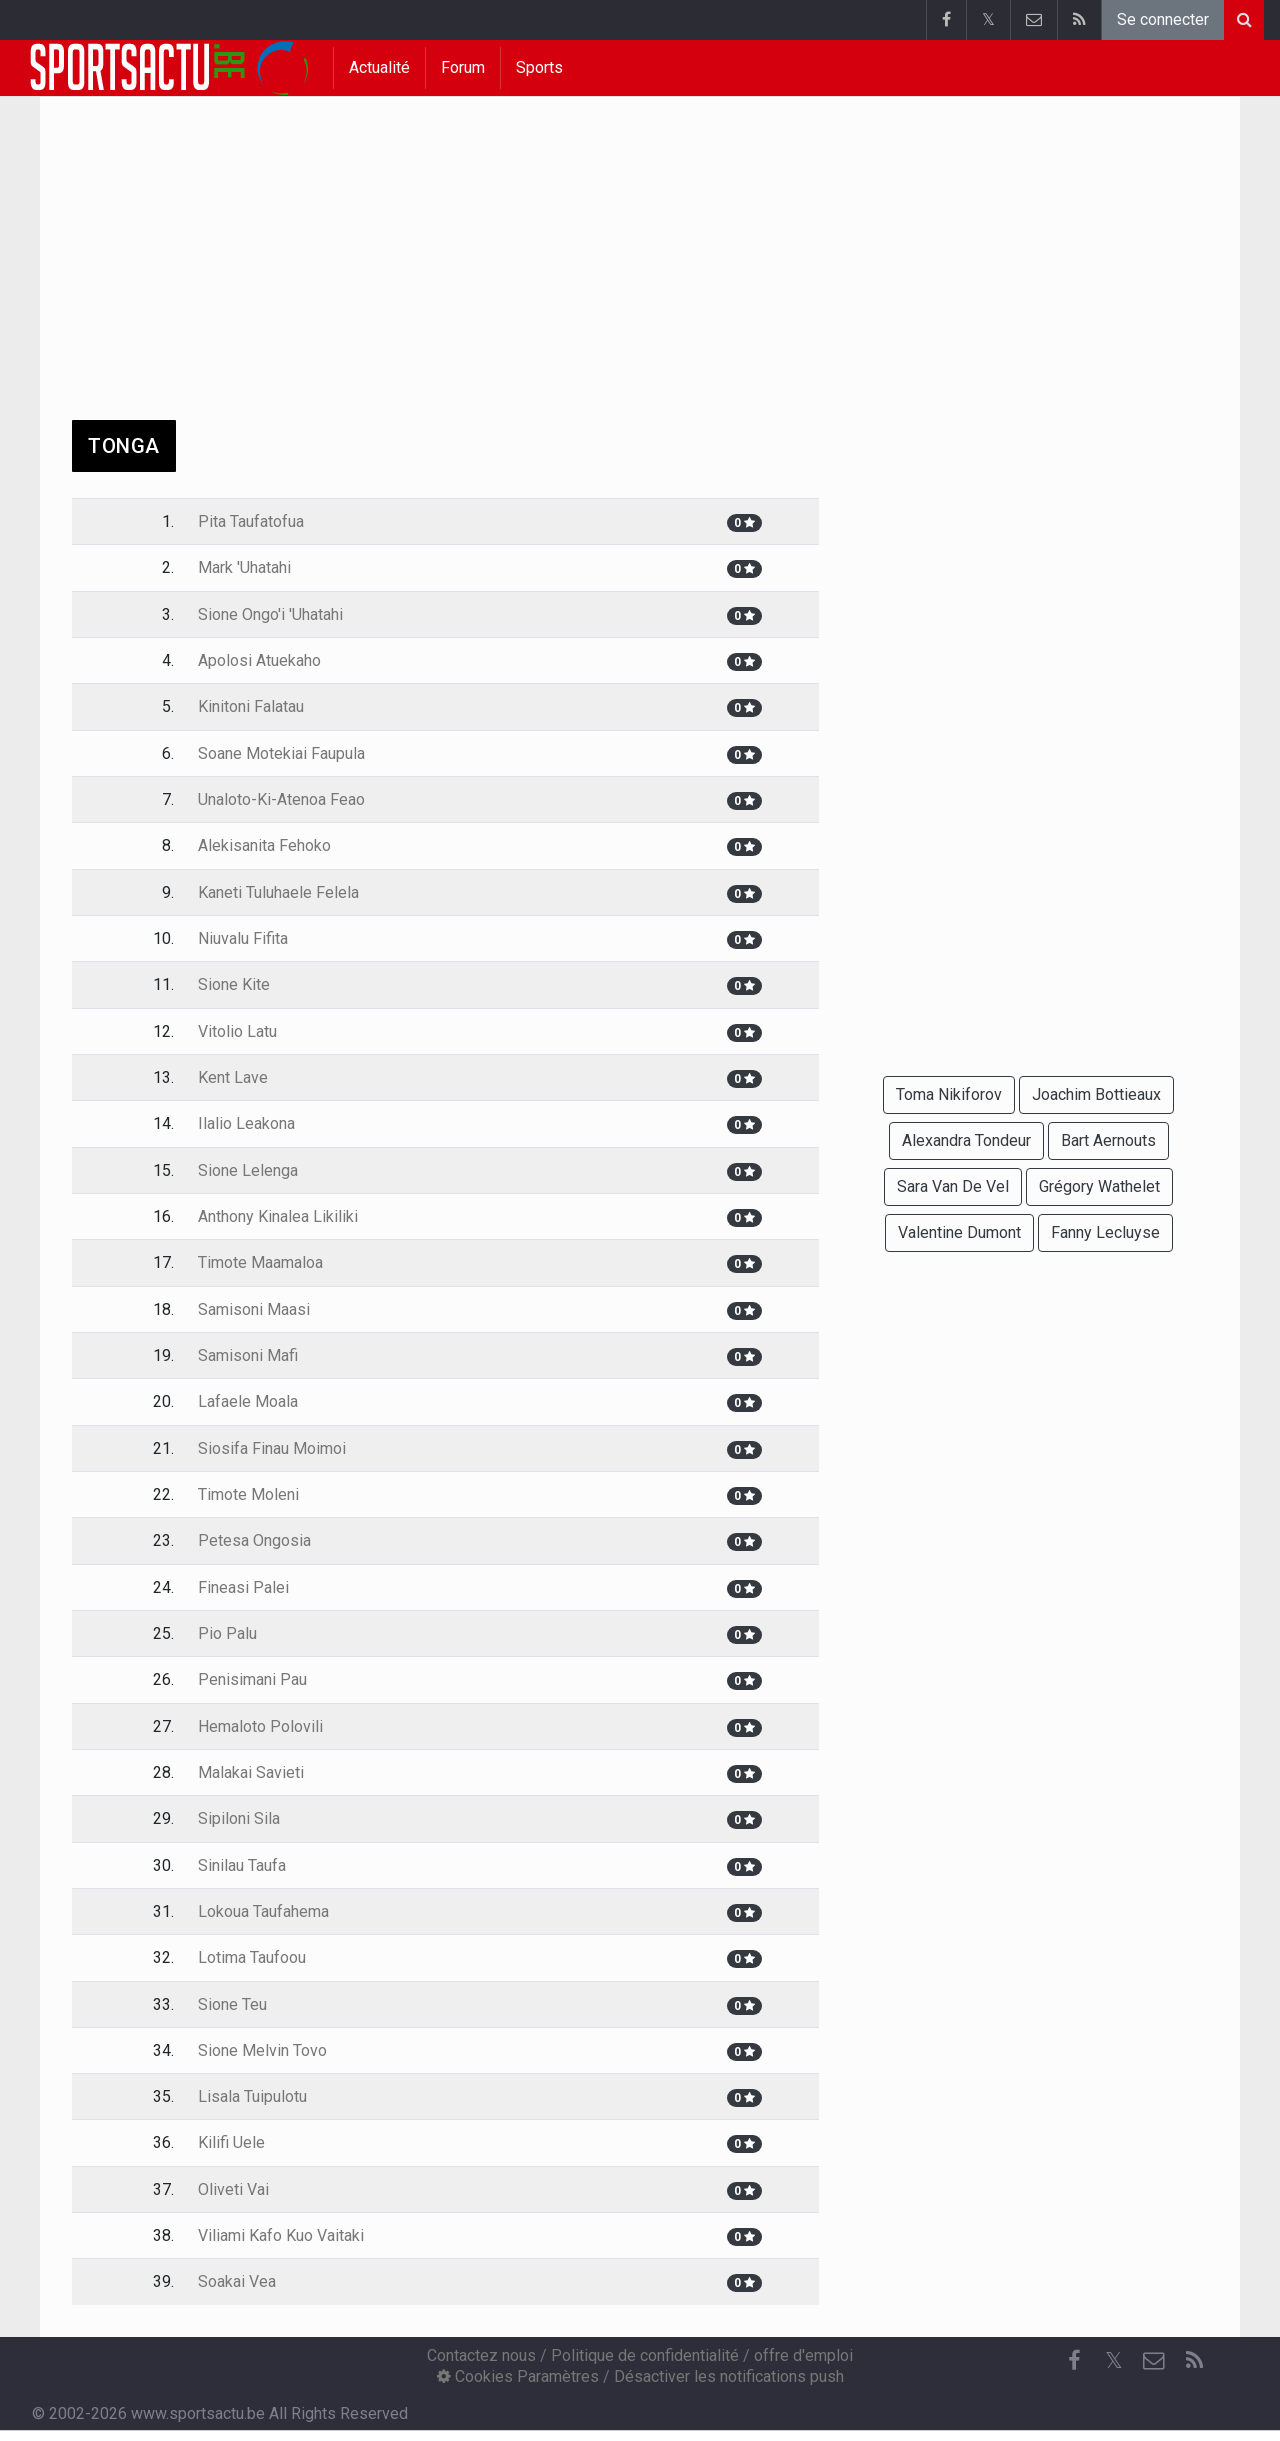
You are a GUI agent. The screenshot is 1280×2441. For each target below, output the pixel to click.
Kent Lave (233, 1077)
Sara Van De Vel (953, 1186)
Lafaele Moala (248, 1401)
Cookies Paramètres (518, 2376)
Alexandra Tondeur (966, 1140)
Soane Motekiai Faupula (281, 753)
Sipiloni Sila (239, 1818)
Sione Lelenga (248, 1170)
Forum (463, 67)
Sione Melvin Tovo (262, 2050)
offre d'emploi (803, 2355)
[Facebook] (1074, 2361)
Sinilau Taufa (242, 1865)
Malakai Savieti (251, 1772)
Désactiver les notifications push (729, 2376)
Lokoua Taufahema (263, 1911)
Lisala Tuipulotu (252, 2096)
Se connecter (1163, 19)
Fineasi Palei (243, 1587)
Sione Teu (232, 2004)
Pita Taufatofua (251, 521)
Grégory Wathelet (1099, 1186)
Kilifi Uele (231, 2142)
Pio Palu (227, 1633)
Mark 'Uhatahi (244, 567)
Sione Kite (234, 984)
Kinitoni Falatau (251, 706)
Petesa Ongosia (254, 1540)
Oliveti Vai (233, 2189)
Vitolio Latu (237, 1031)
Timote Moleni (248, 1494)
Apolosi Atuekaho (259, 660)
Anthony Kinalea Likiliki (278, 1216)
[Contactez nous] (1154, 2361)
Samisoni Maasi (254, 1309)
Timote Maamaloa (260, 1262)
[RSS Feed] (1194, 2361)
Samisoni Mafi (248, 1355)
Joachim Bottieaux (1096, 1094)
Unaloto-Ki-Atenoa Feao (281, 799)
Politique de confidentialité (645, 2355)
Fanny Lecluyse (1105, 1232)
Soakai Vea (237, 2281)
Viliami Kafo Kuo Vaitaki (281, 2235)
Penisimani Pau (252, 1679)
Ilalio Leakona (246, 1123)
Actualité (379, 67)
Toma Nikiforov (949, 1094)
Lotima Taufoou (252, 1957)
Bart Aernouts (1108, 1140)
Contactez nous (481, 2355)
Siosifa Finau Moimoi (272, 1448)
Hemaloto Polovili (260, 1726)
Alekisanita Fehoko (264, 845)
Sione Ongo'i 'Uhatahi (270, 614)
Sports (539, 67)
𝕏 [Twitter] (1114, 2360)
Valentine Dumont (959, 1232)
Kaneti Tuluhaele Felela (278, 892)
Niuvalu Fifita (243, 938)
